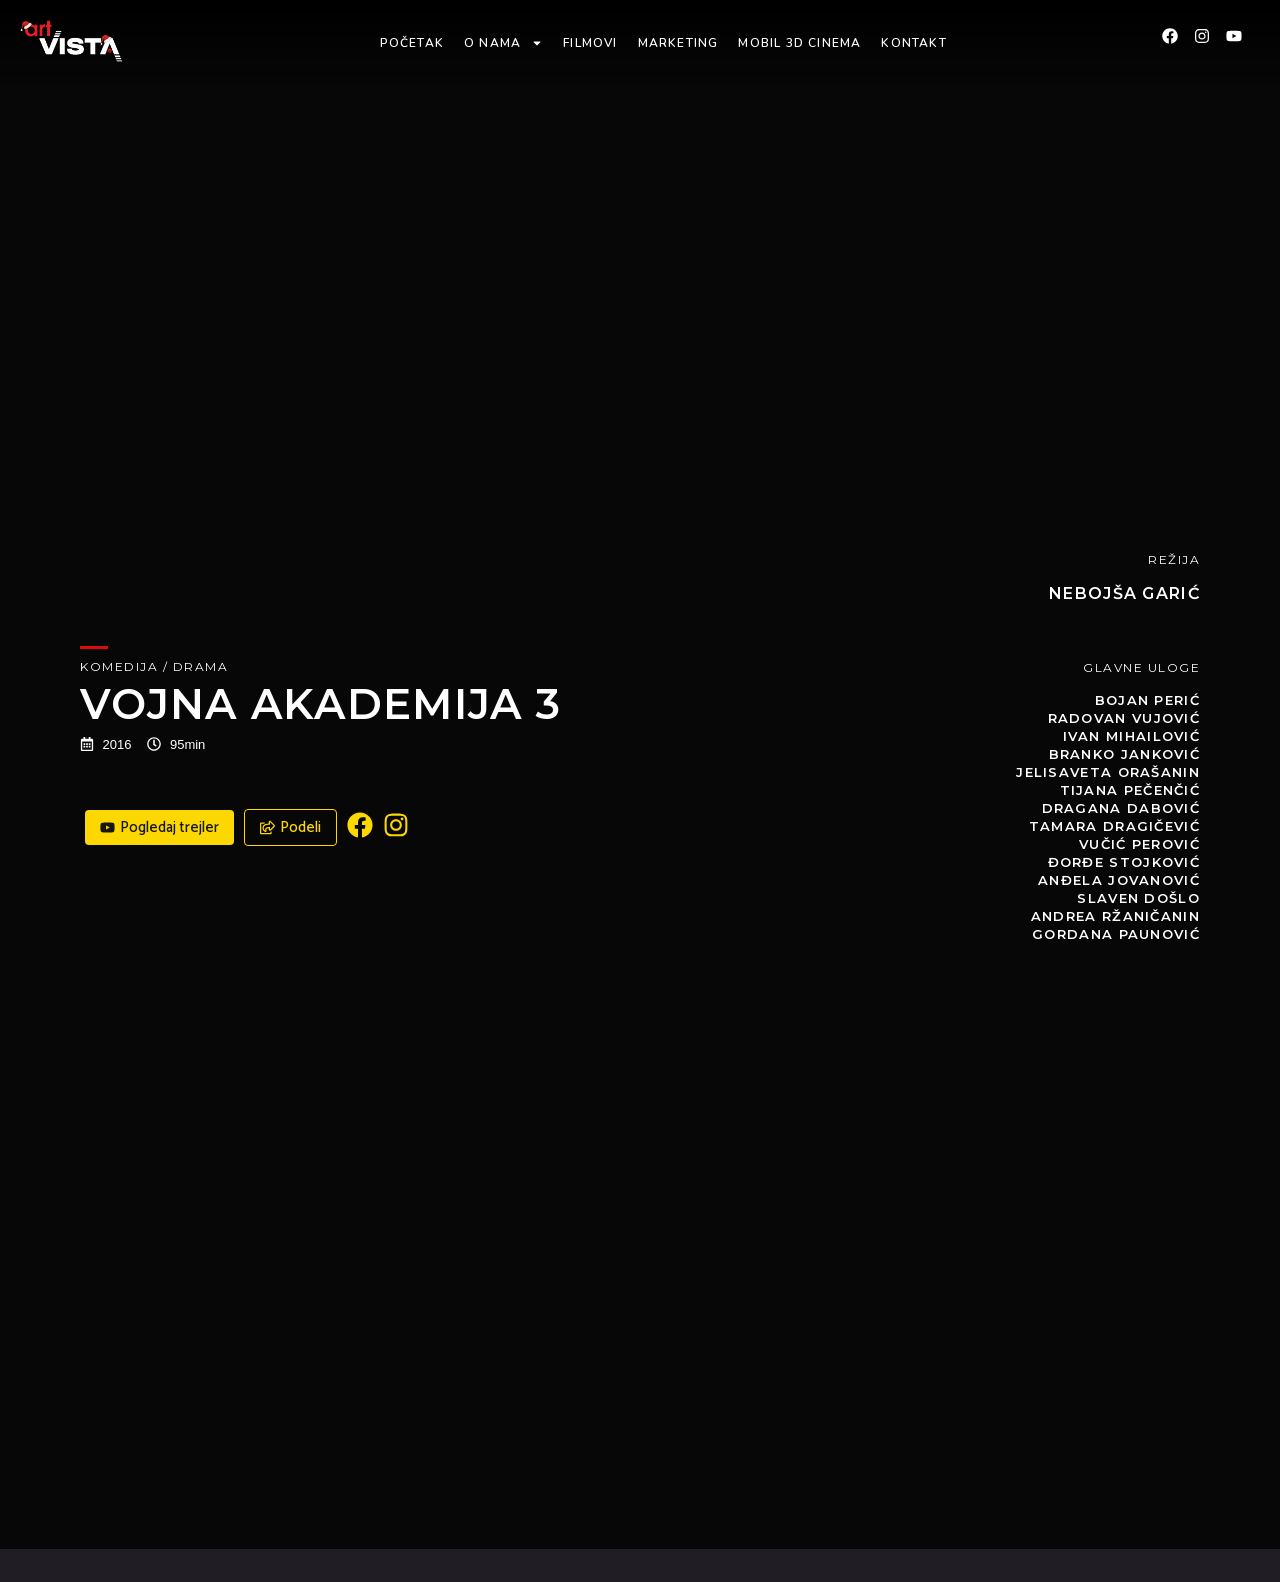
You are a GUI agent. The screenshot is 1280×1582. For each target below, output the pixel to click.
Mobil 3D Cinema (799, 43)
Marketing (678, 43)
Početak (412, 43)
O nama (503, 43)
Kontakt (913, 43)
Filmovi (590, 43)
